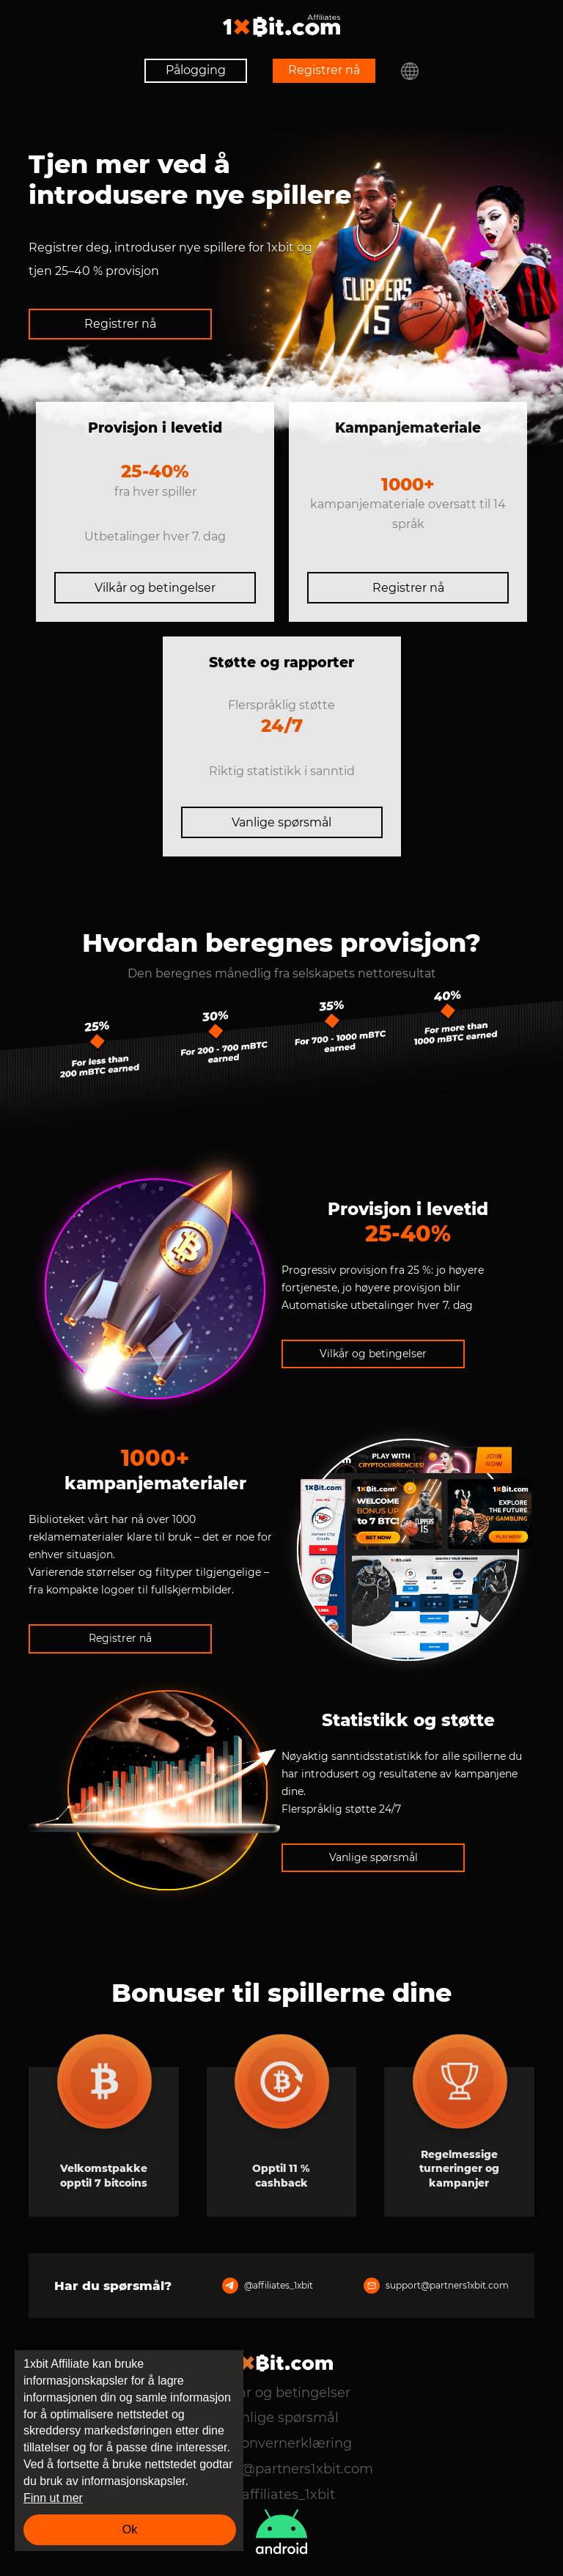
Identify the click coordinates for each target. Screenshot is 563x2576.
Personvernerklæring (282, 2443)
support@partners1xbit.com (436, 2286)
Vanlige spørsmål (281, 822)
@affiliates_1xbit (267, 2286)
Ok (129, 2529)
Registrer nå (324, 70)
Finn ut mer (53, 2498)
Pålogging (196, 70)
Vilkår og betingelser (155, 588)
